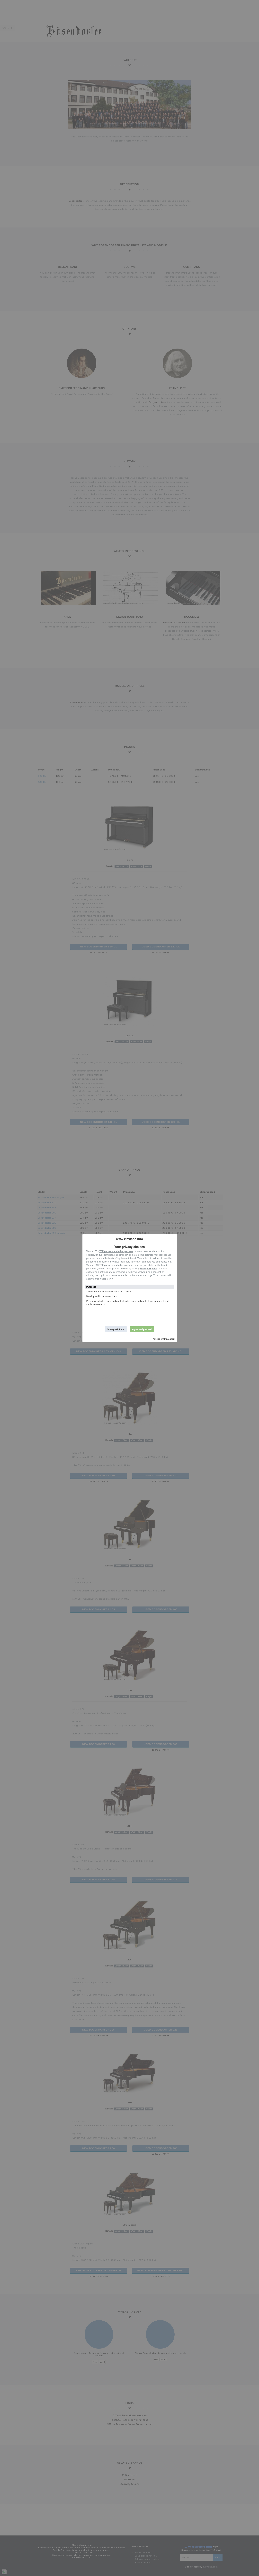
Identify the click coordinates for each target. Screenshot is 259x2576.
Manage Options (148, 1268)
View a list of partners (149, 1258)
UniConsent (169, 1339)
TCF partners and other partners (116, 1251)
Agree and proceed (142, 1329)
